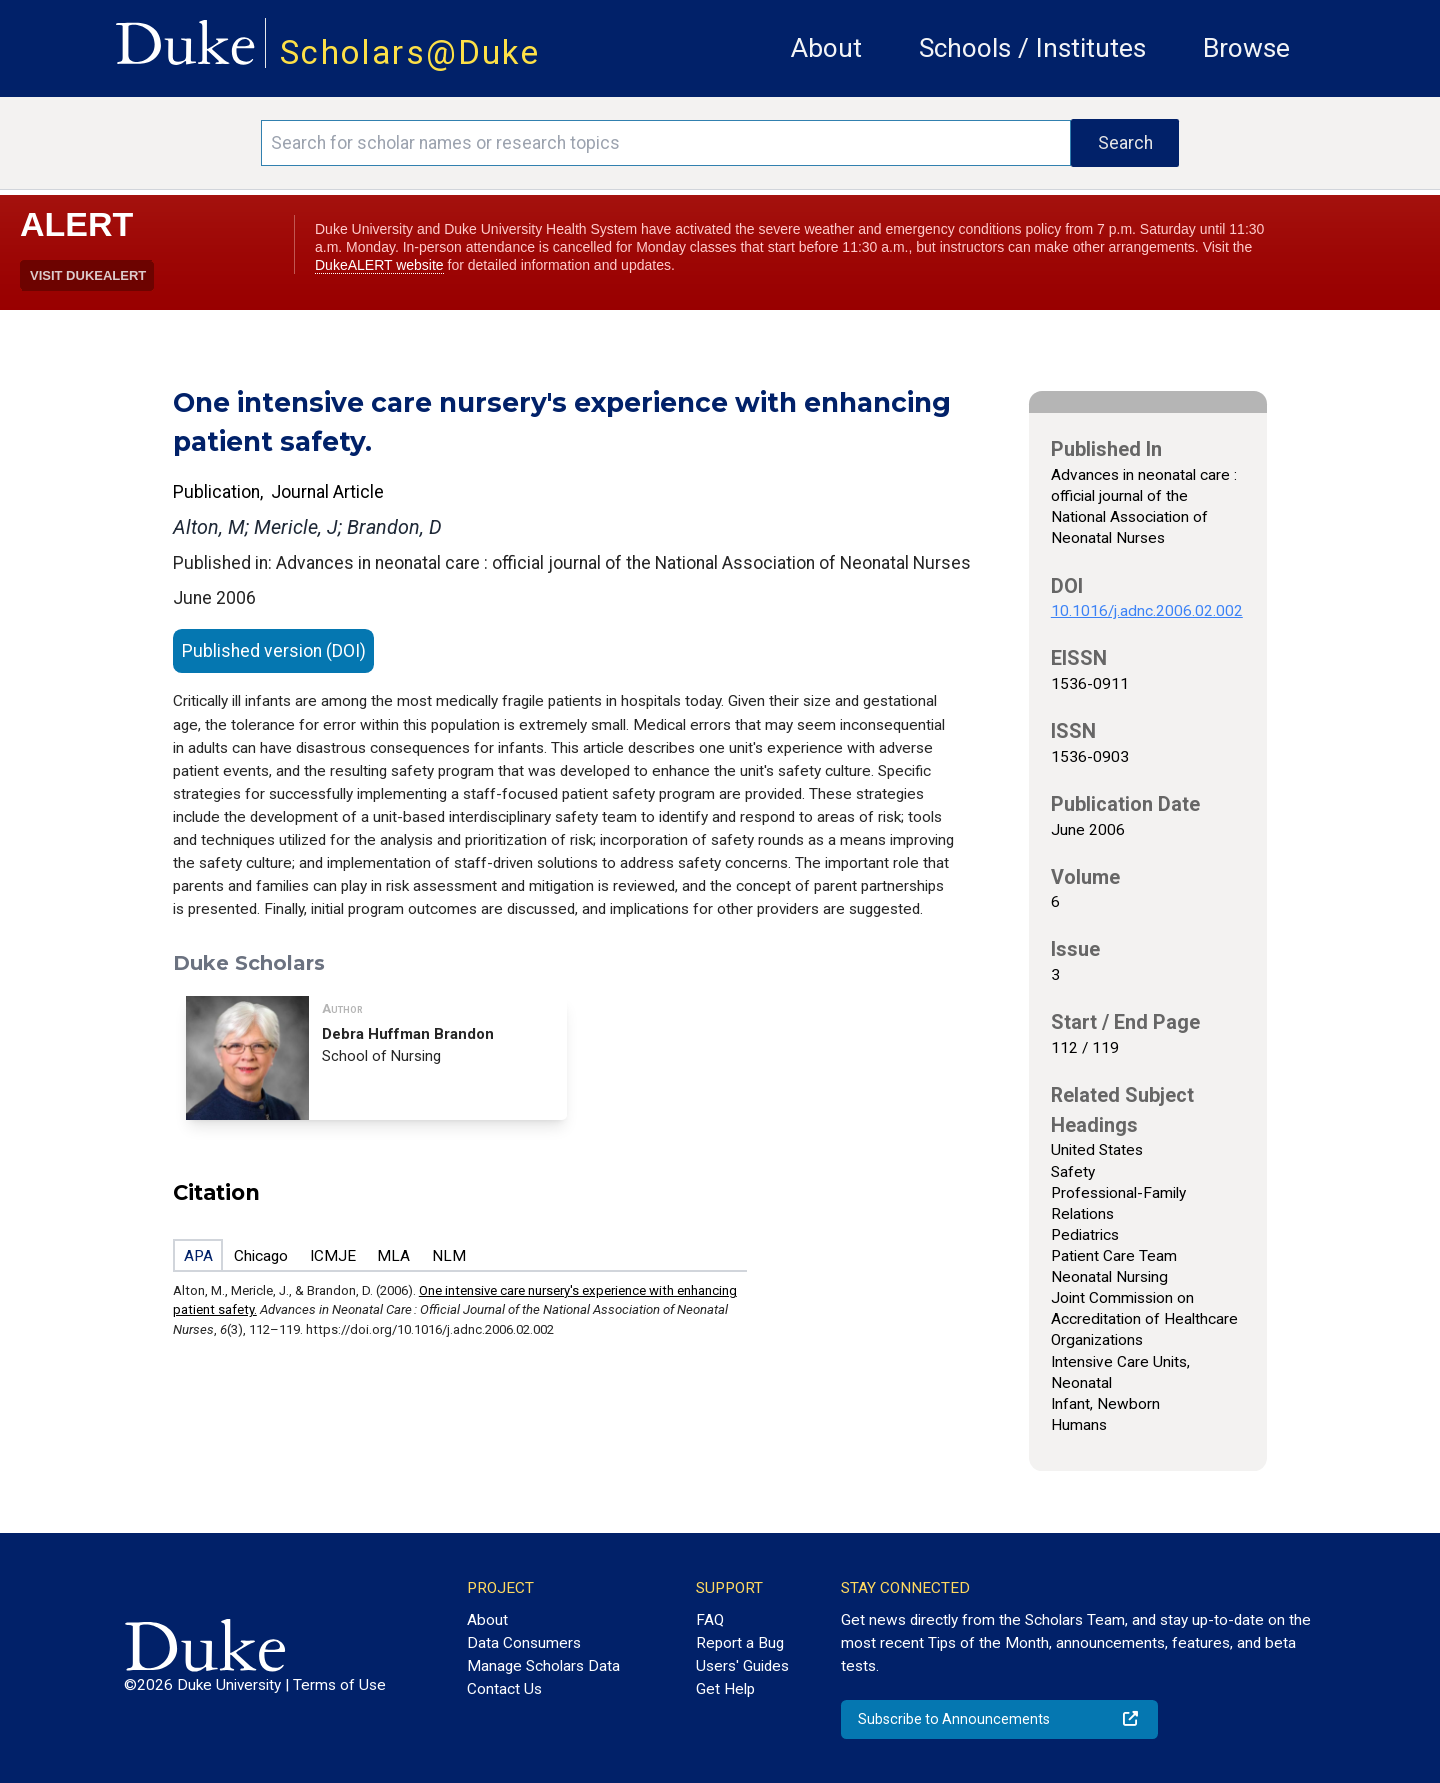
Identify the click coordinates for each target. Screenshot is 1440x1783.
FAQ (710, 1620)
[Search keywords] (666, 143)
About (826, 48)
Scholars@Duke (410, 52)
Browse (1246, 48)
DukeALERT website (379, 265)
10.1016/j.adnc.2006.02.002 (1147, 611)
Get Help (725, 1689)
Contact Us (504, 1689)
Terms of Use (339, 1685)
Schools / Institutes (1032, 48)
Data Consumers (524, 1643)
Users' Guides (742, 1666)
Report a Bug (740, 1643)
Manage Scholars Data (543, 1666)
